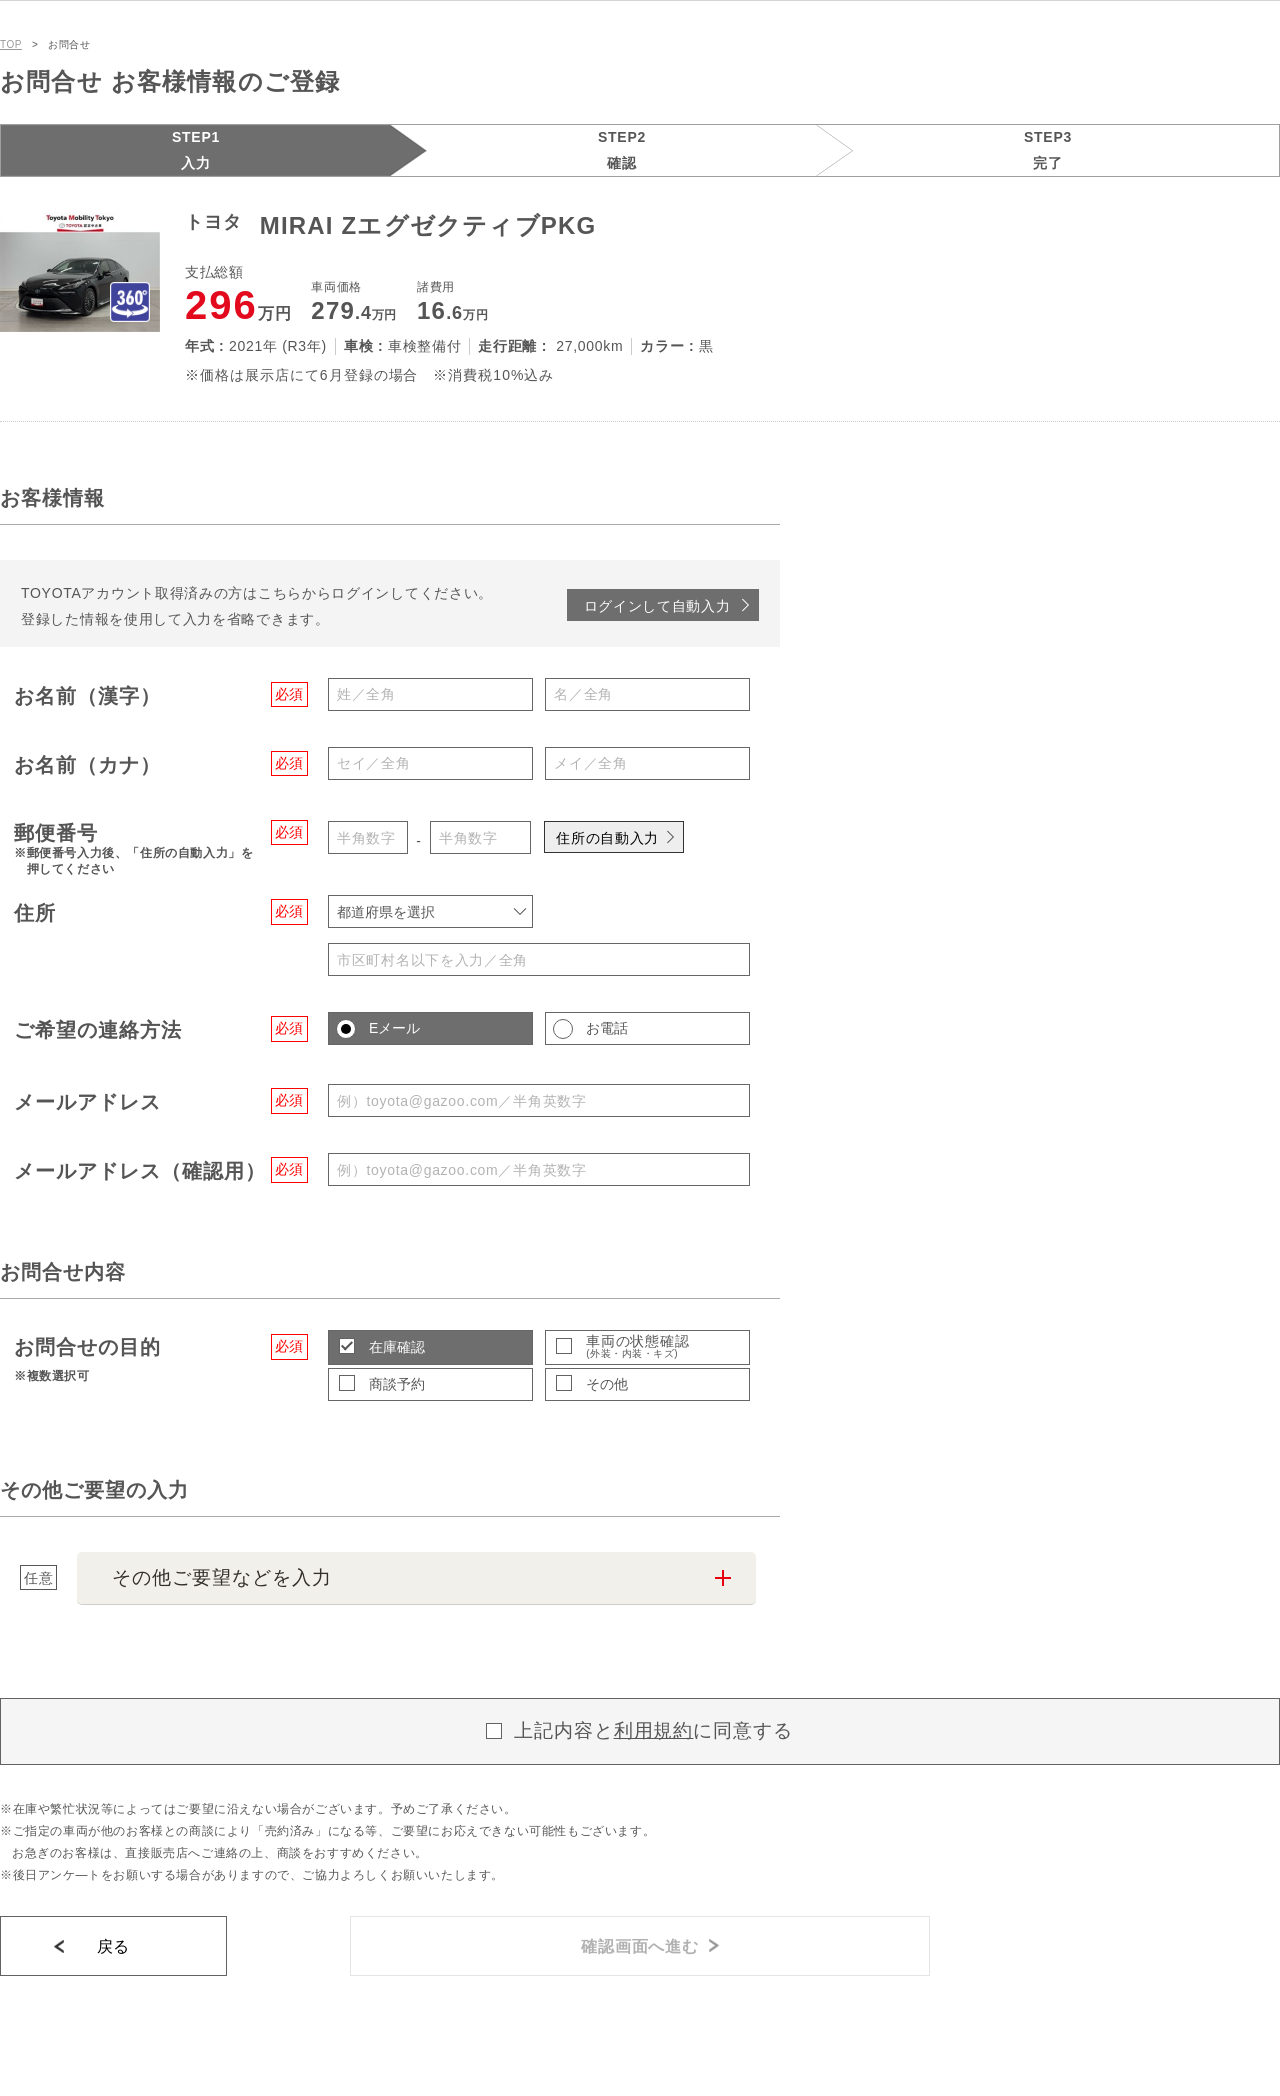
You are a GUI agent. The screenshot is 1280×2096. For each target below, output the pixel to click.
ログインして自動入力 (657, 606)
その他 (607, 1384)
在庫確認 (397, 1347)
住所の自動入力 (607, 838)
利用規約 (654, 1730)
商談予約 (397, 1384)
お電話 (607, 1028)
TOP (11, 44)
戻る (114, 1946)
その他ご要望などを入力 (221, 1577)
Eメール (394, 1028)
